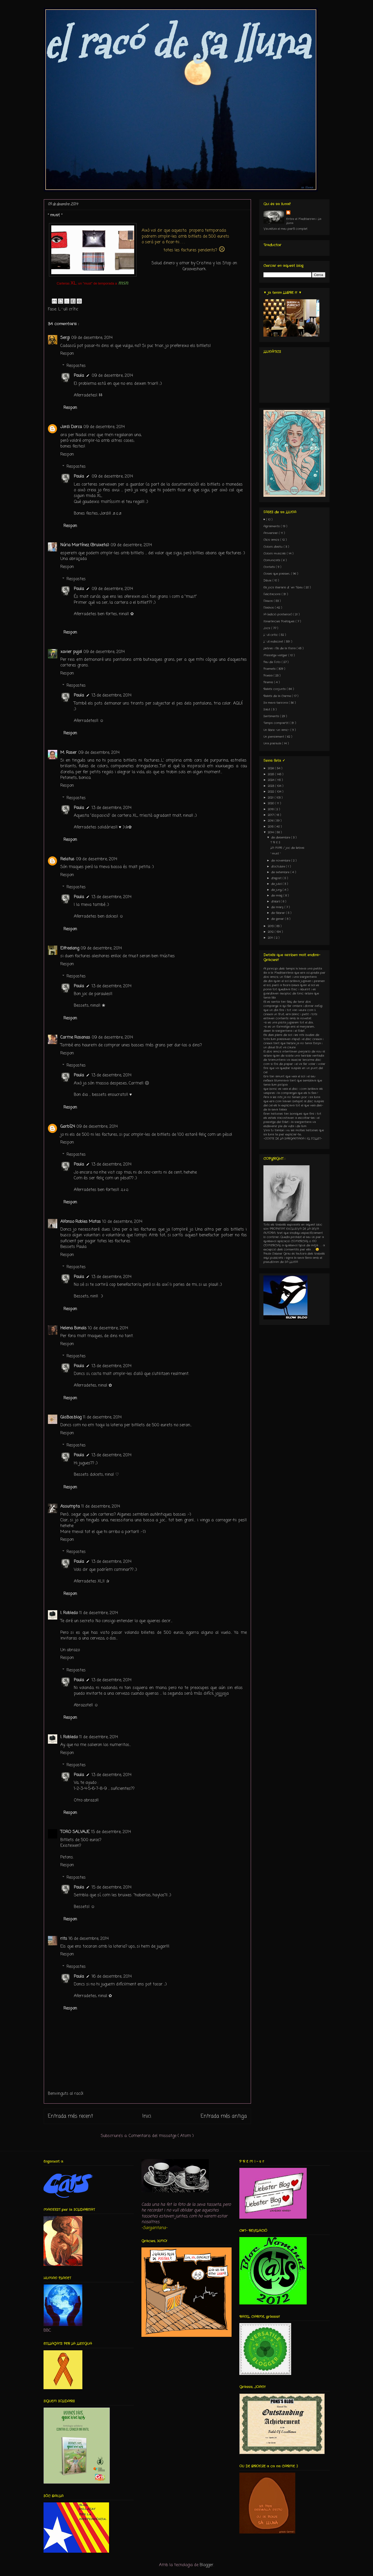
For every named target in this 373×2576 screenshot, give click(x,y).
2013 (271, 926)
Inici (146, 2116)
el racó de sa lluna (176, 43)
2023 (271, 786)
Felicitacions (272, 594)
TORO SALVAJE (75, 1832)
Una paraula (272, 743)
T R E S (275, 842)
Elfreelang (69, 948)
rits (63, 1939)
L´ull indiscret (273, 642)
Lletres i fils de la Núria (280, 648)
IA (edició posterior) (278, 614)
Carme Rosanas (75, 1037)
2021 (271, 798)
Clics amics (271, 540)
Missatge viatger (275, 655)
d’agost (277, 878)
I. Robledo (69, 1613)
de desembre (281, 837)
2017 (271, 815)
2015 (271, 827)
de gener (278, 919)
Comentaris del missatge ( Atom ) (161, 2136)
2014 (271, 832)
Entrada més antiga (224, 2116)
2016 (271, 821)
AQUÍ (238, 703)
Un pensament (274, 737)
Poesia (268, 675)
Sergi (65, 338)
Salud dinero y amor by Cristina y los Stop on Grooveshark (194, 266)
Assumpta (70, 1506)
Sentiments (271, 716)
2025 (271, 774)
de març (277, 907)
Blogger (206, 2565)
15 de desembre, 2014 (111, 1832)
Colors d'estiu (273, 547)
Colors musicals (275, 553)
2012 (271, 932)
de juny (277, 890)
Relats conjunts (275, 689)
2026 (271, 768)
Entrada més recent (70, 2116)
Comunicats (272, 560)
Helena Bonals (73, 1328)
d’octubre (278, 866)
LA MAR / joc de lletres (287, 848)
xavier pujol (71, 652)
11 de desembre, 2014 (102, 1417)
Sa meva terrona (276, 703)
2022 (271, 792)
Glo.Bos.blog (70, 1417)
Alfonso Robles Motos (80, 1222)
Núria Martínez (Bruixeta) (84, 545)
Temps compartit (276, 723)
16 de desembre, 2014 (89, 1939)
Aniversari (271, 533)
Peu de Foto (272, 662)
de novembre (281, 860)
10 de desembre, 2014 (122, 1222)
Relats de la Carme (277, 696)
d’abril (276, 901)
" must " (275, 853)
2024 (271, 780)
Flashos (269, 608)
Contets (269, 567)
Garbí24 (67, 1127)
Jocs (267, 628)
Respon (67, 354)
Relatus (67, 859)
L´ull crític (68, 309)
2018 (271, 809)
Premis (268, 682)
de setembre (280, 872)
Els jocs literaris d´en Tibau (283, 587)
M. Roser (68, 753)
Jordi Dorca (71, 427)
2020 (271, 803)
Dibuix (267, 580)
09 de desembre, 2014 (91, 338)
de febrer (278, 913)
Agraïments (272, 526)
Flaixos (268, 601)
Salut (267, 709)
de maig (277, 895)
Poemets (270, 669)
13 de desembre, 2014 (111, 695)
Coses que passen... (277, 574)
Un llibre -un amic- (276, 730)
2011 (271, 938)
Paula (79, 376)
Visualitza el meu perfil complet (285, 229)
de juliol (277, 884)
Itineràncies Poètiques (279, 621)
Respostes (76, 366)
